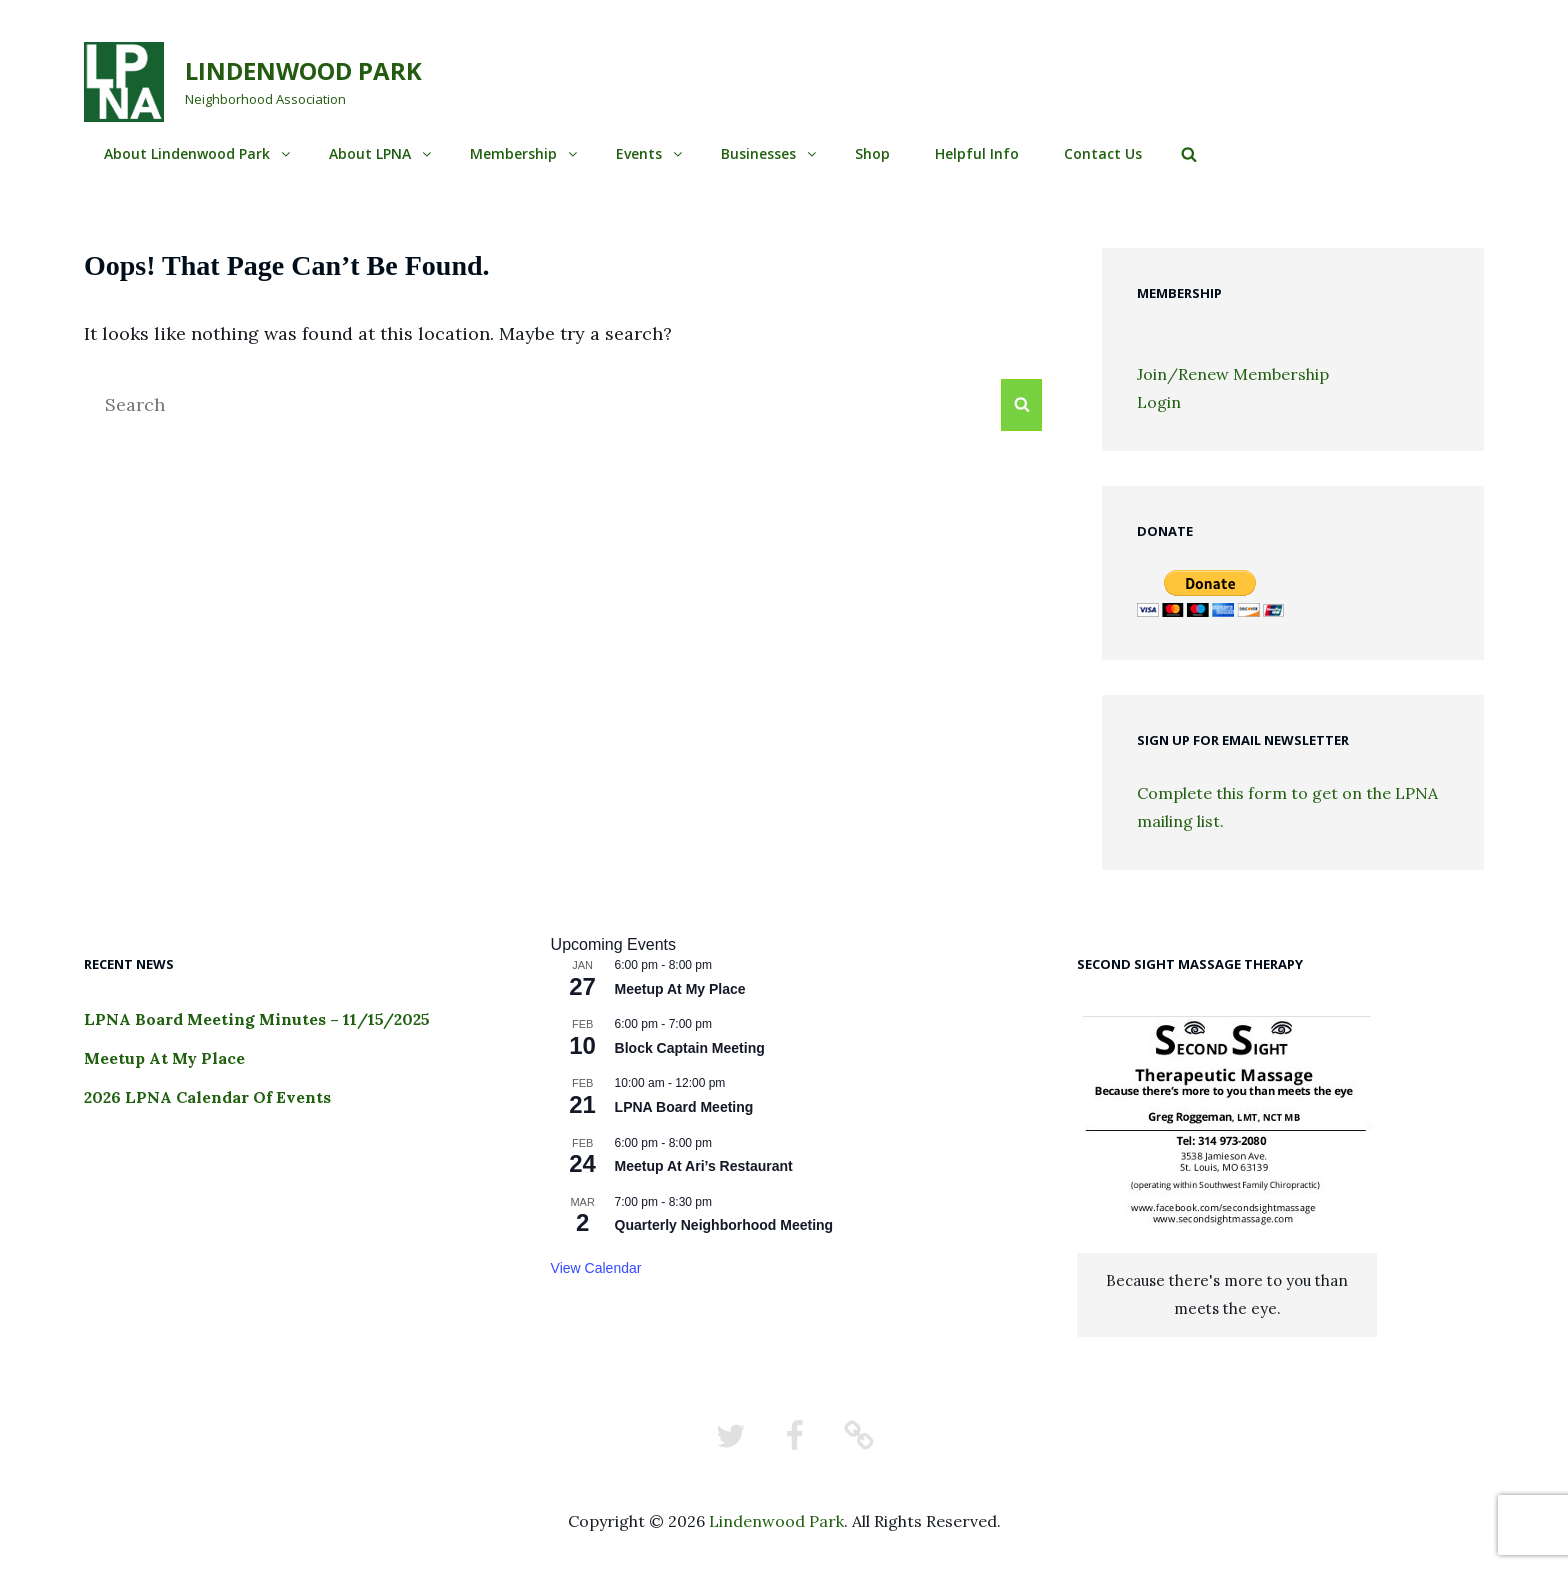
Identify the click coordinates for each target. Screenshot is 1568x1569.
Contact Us (1103, 153)
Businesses (770, 153)
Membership (525, 153)
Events (650, 153)
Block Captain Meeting (690, 1048)
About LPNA (381, 153)
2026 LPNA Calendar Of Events (207, 1097)
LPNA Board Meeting (684, 1107)
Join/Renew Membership (1233, 374)
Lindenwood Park (303, 70)
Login (1159, 402)
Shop (872, 153)
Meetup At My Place (164, 1058)
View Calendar (596, 1268)
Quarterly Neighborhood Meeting (724, 1225)
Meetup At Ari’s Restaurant (704, 1166)
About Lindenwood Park (198, 153)
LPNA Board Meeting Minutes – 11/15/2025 (257, 1019)
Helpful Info (977, 153)
